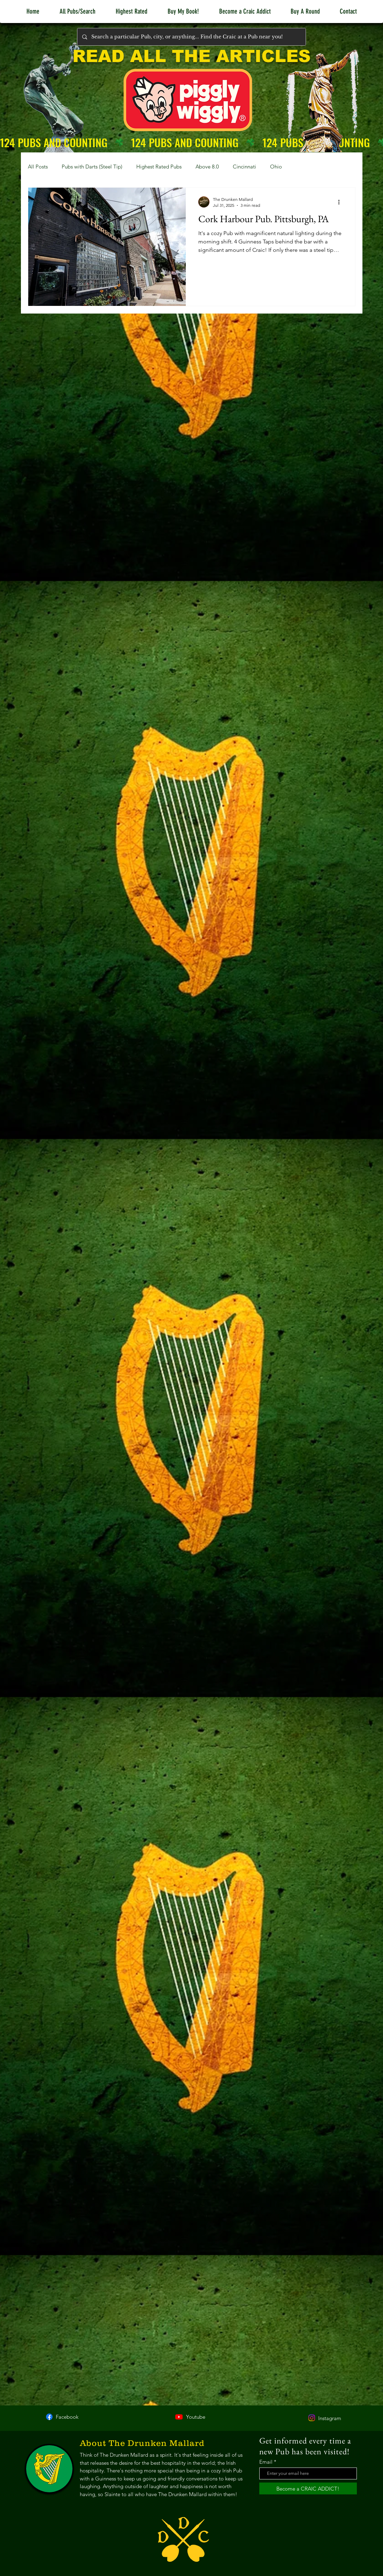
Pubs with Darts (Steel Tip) (92, 166)
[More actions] (341, 202)
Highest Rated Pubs (159, 166)
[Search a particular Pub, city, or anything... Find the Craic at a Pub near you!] (191, 36)
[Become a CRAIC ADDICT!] (308, 2488)
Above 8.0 (207, 166)
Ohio (276, 166)
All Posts (38, 166)
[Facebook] (49, 2416)
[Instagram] (311, 2417)
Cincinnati (244, 166)
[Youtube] (179, 2416)
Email (266, 2461)
